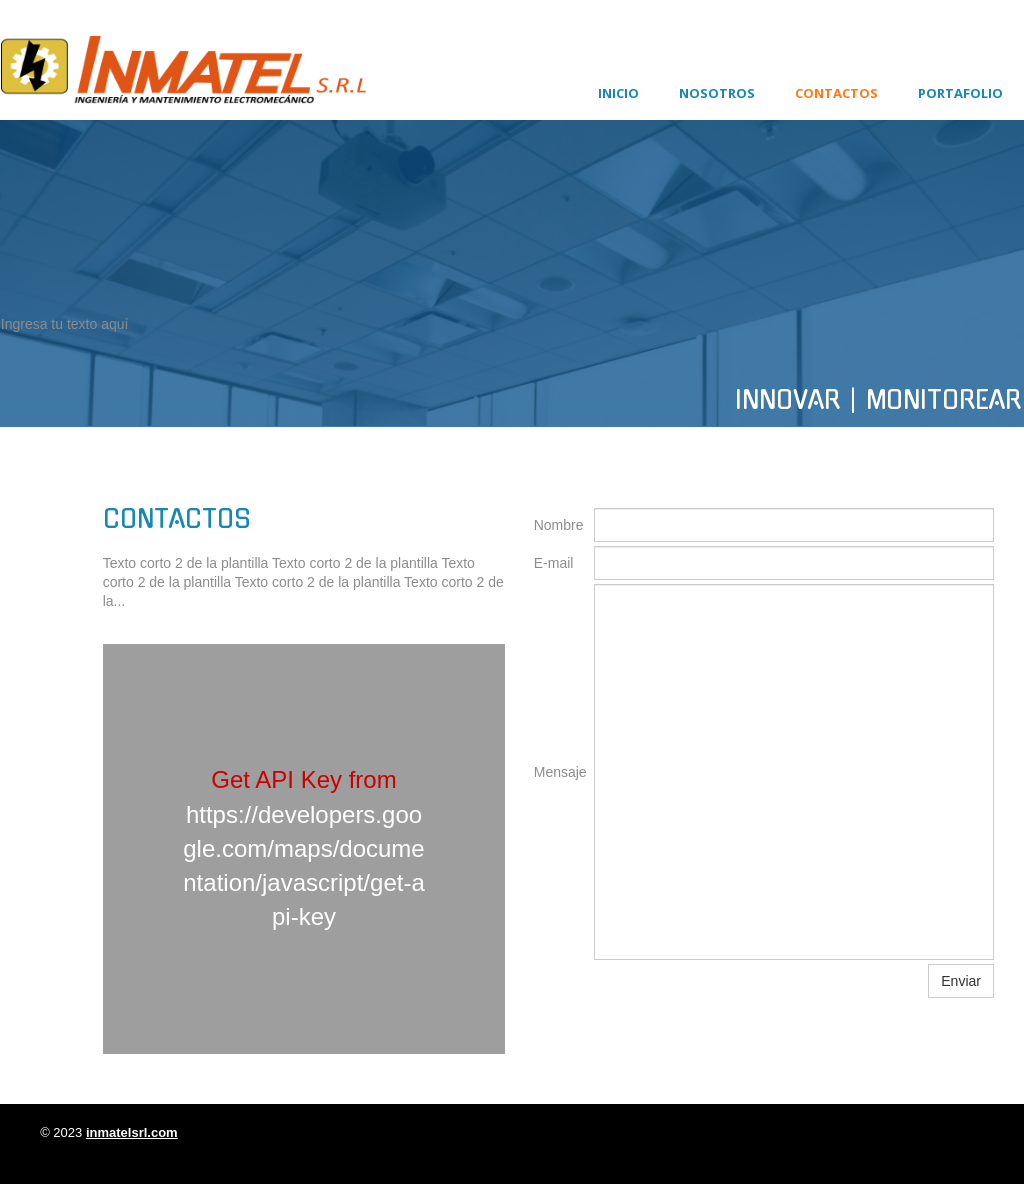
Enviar (961, 981)
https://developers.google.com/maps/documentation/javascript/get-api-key (303, 866)
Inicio (618, 93)
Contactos (836, 93)
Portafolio (960, 93)
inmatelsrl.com (132, 1132)
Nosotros (717, 93)
